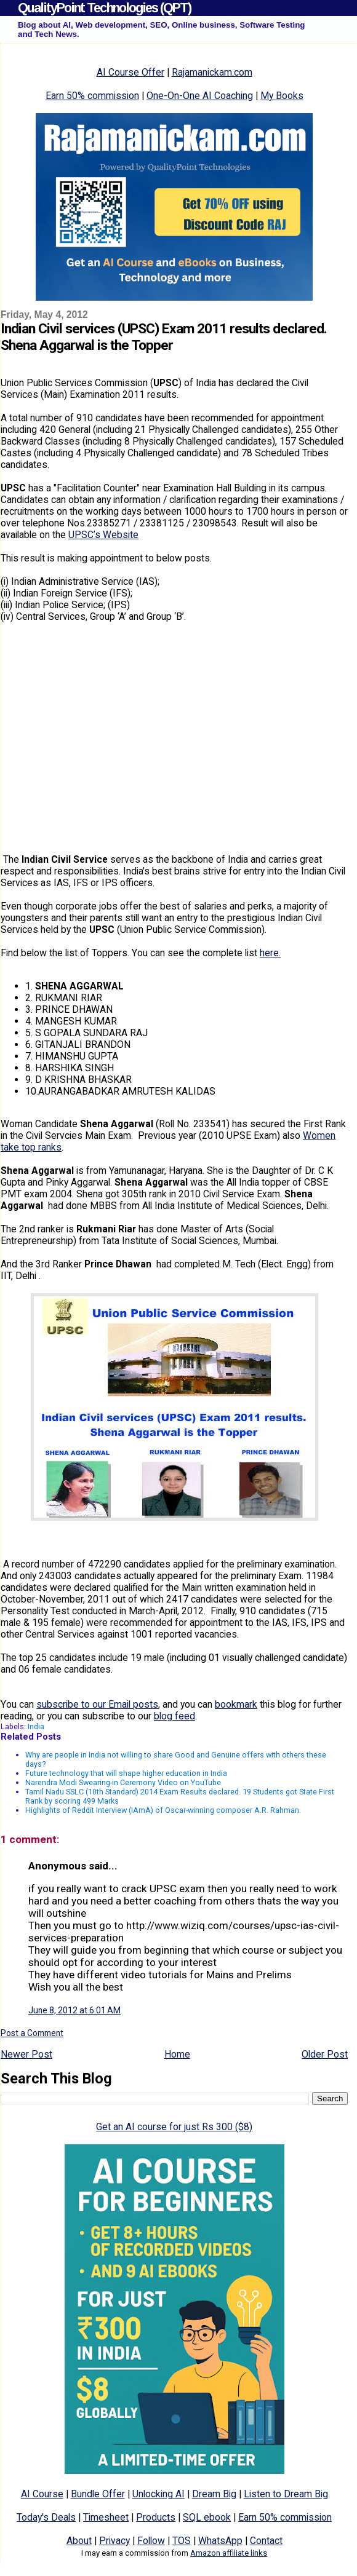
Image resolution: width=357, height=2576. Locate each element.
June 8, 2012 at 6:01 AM (74, 2010)
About (79, 2540)
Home (177, 2054)
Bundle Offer (98, 2494)
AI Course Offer (130, 72)
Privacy (114, 2540)
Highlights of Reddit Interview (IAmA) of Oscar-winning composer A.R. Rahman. (163, 1810)
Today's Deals (46, 2517)
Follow (151, 2540)
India (36, 1726)
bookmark (236, 1704)
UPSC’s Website (103, 535)
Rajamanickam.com (212, 72)
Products (155, 2517)
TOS (181, 2540)
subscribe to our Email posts (97, 1704)
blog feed (174, 1716)
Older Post (325, 2054)
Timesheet (106, 2517)
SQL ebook (207, 2517)
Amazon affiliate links (228, 2553)
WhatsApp (220, 2540)
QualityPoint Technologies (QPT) (104, 7)
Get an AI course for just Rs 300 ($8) (174, 2127)
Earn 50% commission (92, 95)
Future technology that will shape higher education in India (126, 1773)
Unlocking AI (158, 2494)
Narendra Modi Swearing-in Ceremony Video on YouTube (123, 1782)
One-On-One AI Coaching (199, 95)
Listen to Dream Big (286, 2494)
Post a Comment (32, 2033)
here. (270, 953)
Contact (266, 2540)
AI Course (42, 2494)
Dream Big (214, 2494)
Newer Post (26, 2054)
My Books (281, 95)
